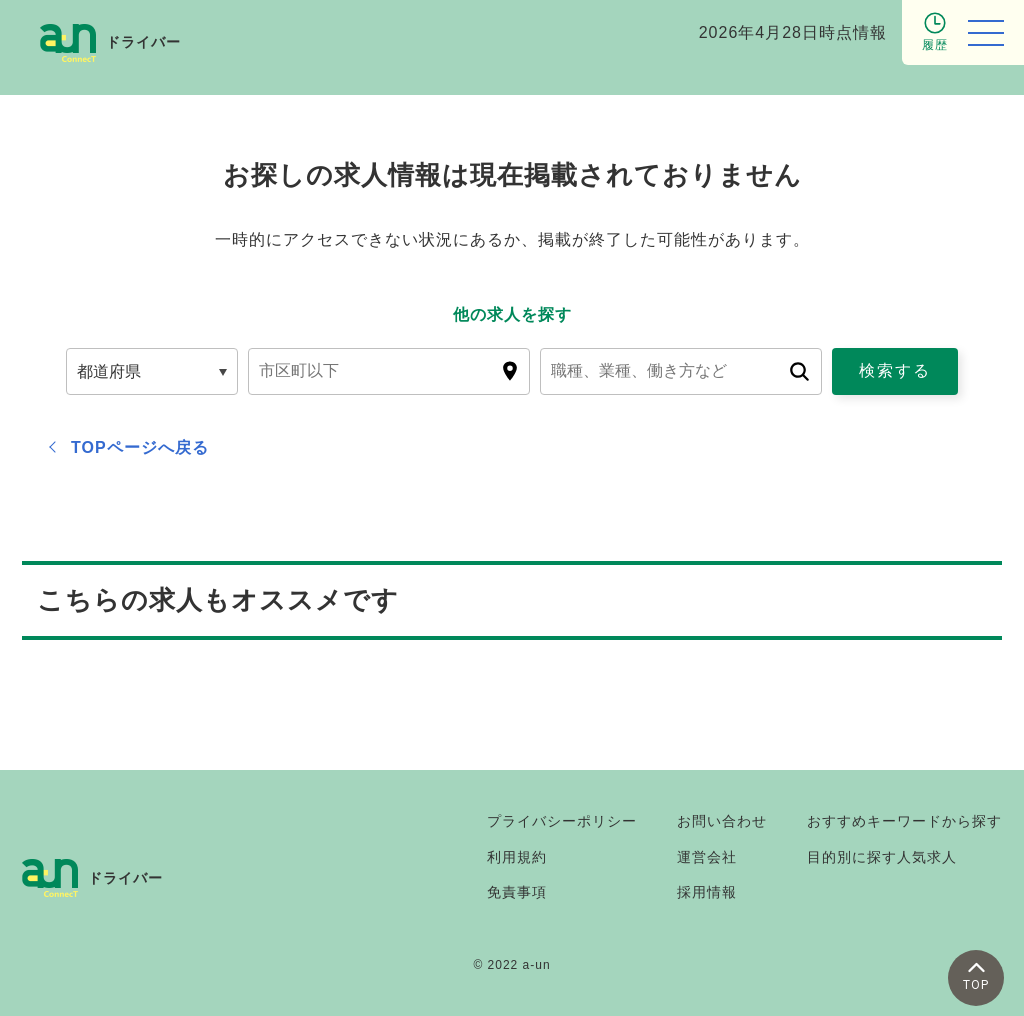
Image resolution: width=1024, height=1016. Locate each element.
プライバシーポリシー (562, 821)
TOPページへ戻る (140, 447)
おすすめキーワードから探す (904, 821)
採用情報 (707, 892)
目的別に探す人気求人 (882, 857)
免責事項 (517, 892)
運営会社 (707, 857)
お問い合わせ (722, 821)
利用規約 (517, 857)
